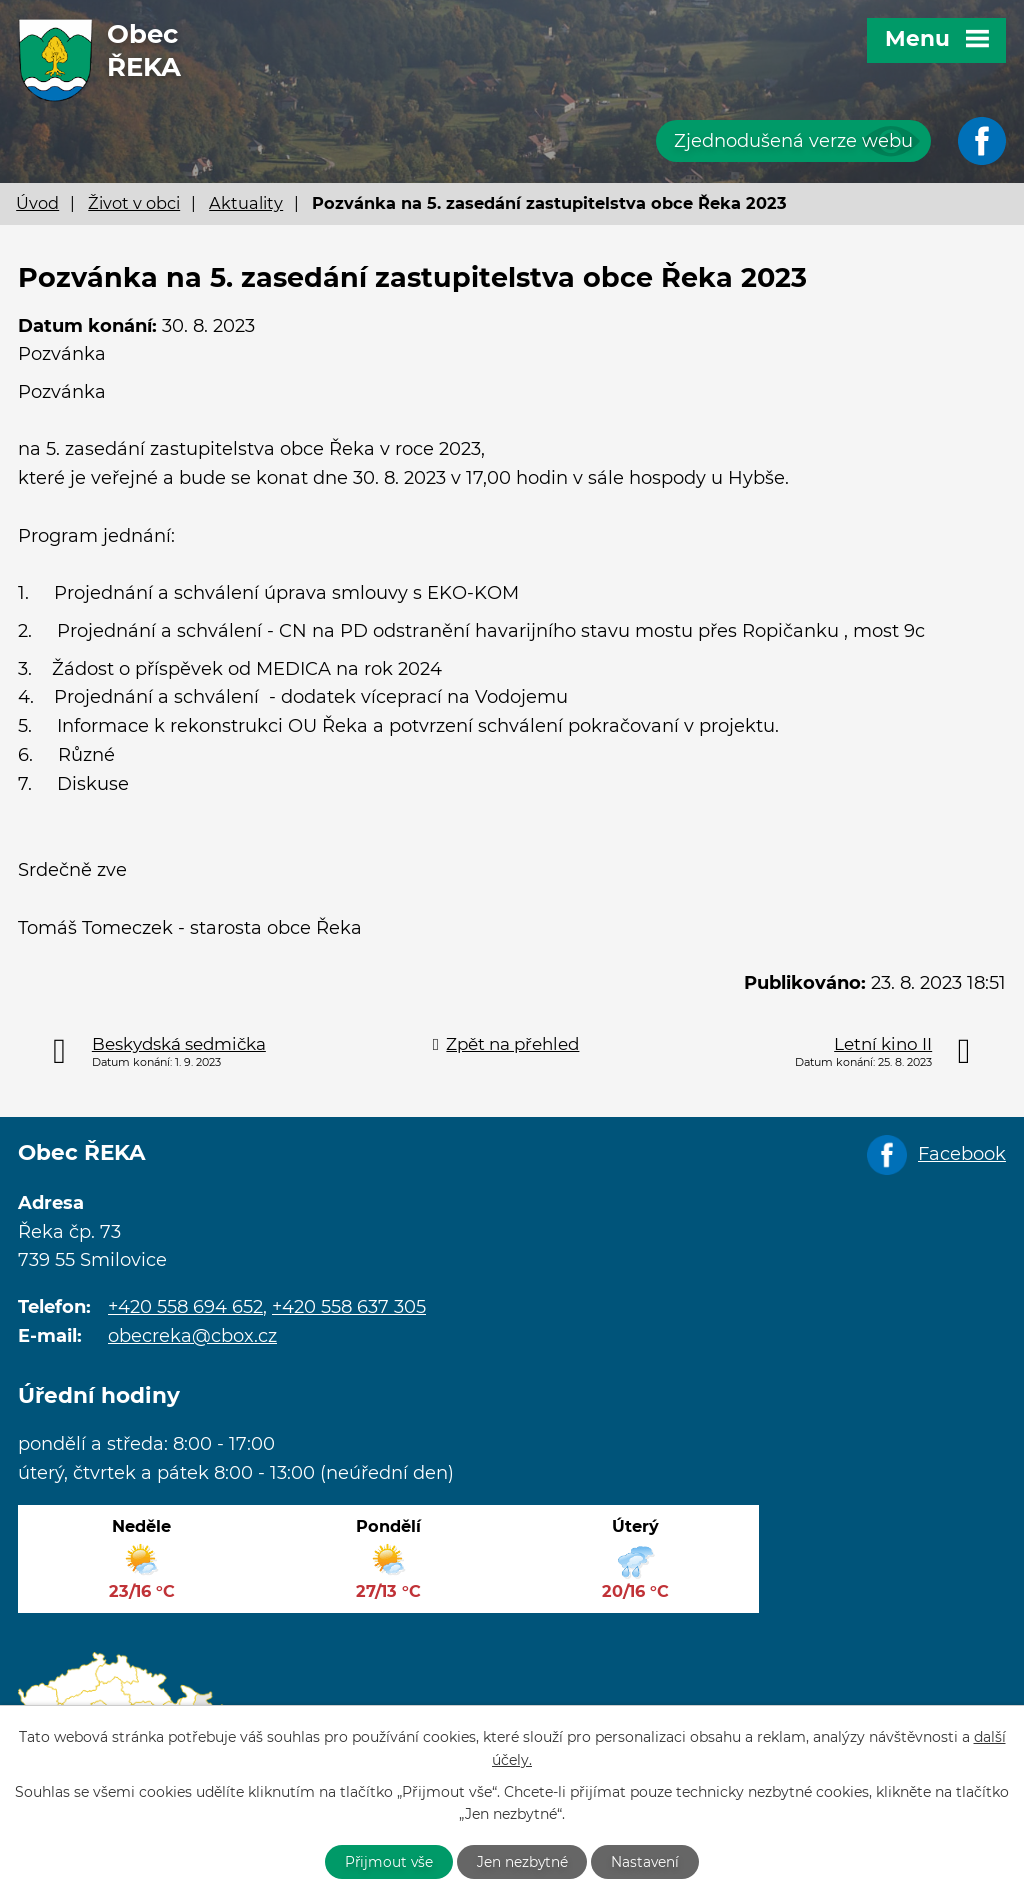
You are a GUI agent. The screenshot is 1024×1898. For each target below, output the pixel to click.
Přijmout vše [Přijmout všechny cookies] (386, 1861)
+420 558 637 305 (349, 1307)
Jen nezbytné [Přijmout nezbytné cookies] (523, 1861)
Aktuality (246, 203)
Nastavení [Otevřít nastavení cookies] (649, 1861)
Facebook (962, 1154)
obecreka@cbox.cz (192, 1336)
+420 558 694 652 (185, 1307)
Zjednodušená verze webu (793, 141)
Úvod (37, 203)
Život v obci (134, 203)
